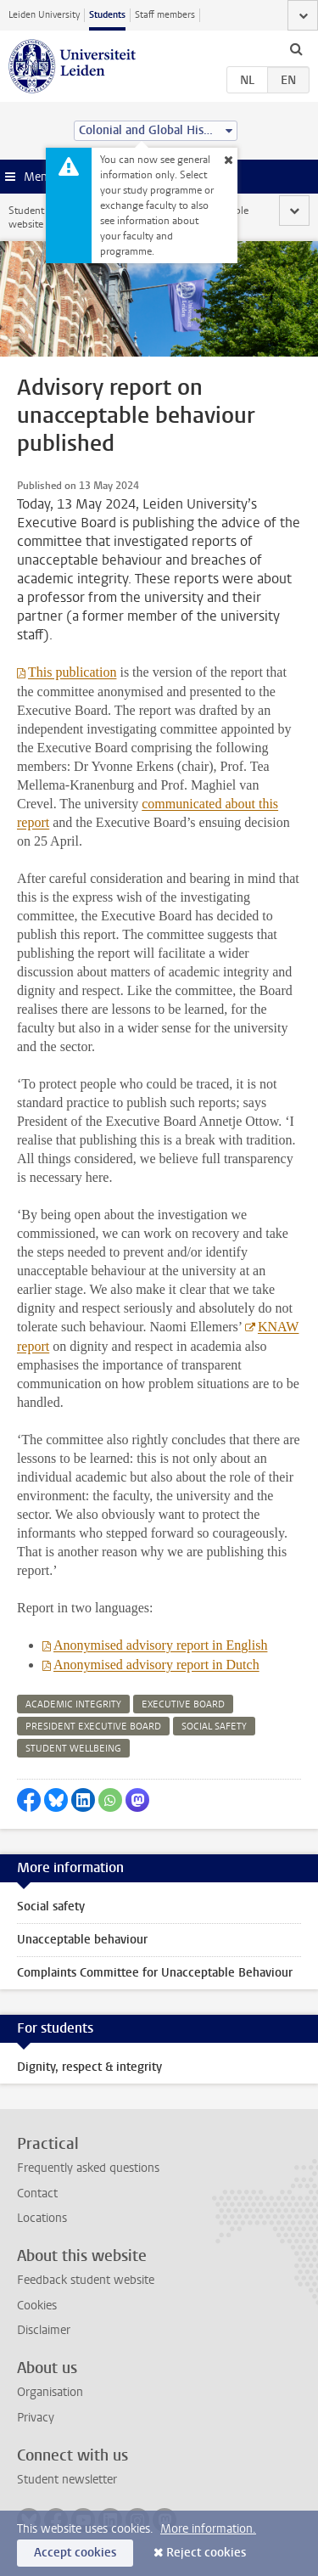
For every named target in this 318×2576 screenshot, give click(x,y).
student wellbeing (73, 1748)
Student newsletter (67, 2480)
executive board (183, 1704)
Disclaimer (43, 2330)
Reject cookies (206, 2553)
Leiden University (44, 14)
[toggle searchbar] (296, 48)
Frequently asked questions (88, 2168)
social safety (214, 1726)
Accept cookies (75, 2553)
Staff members (165, 14)
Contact (37, 2193)
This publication (72, 672)
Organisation (50, 2392)
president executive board (93, 1726)
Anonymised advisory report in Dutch (156, 1664)
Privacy (35, 2418)
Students (107, 14)
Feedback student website (85, 2280)
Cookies (37, 2306)
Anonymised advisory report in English (160, 1645)
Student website (26, 217)
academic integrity (73, 1704)
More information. (208, 2529)
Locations (42, 2218)
